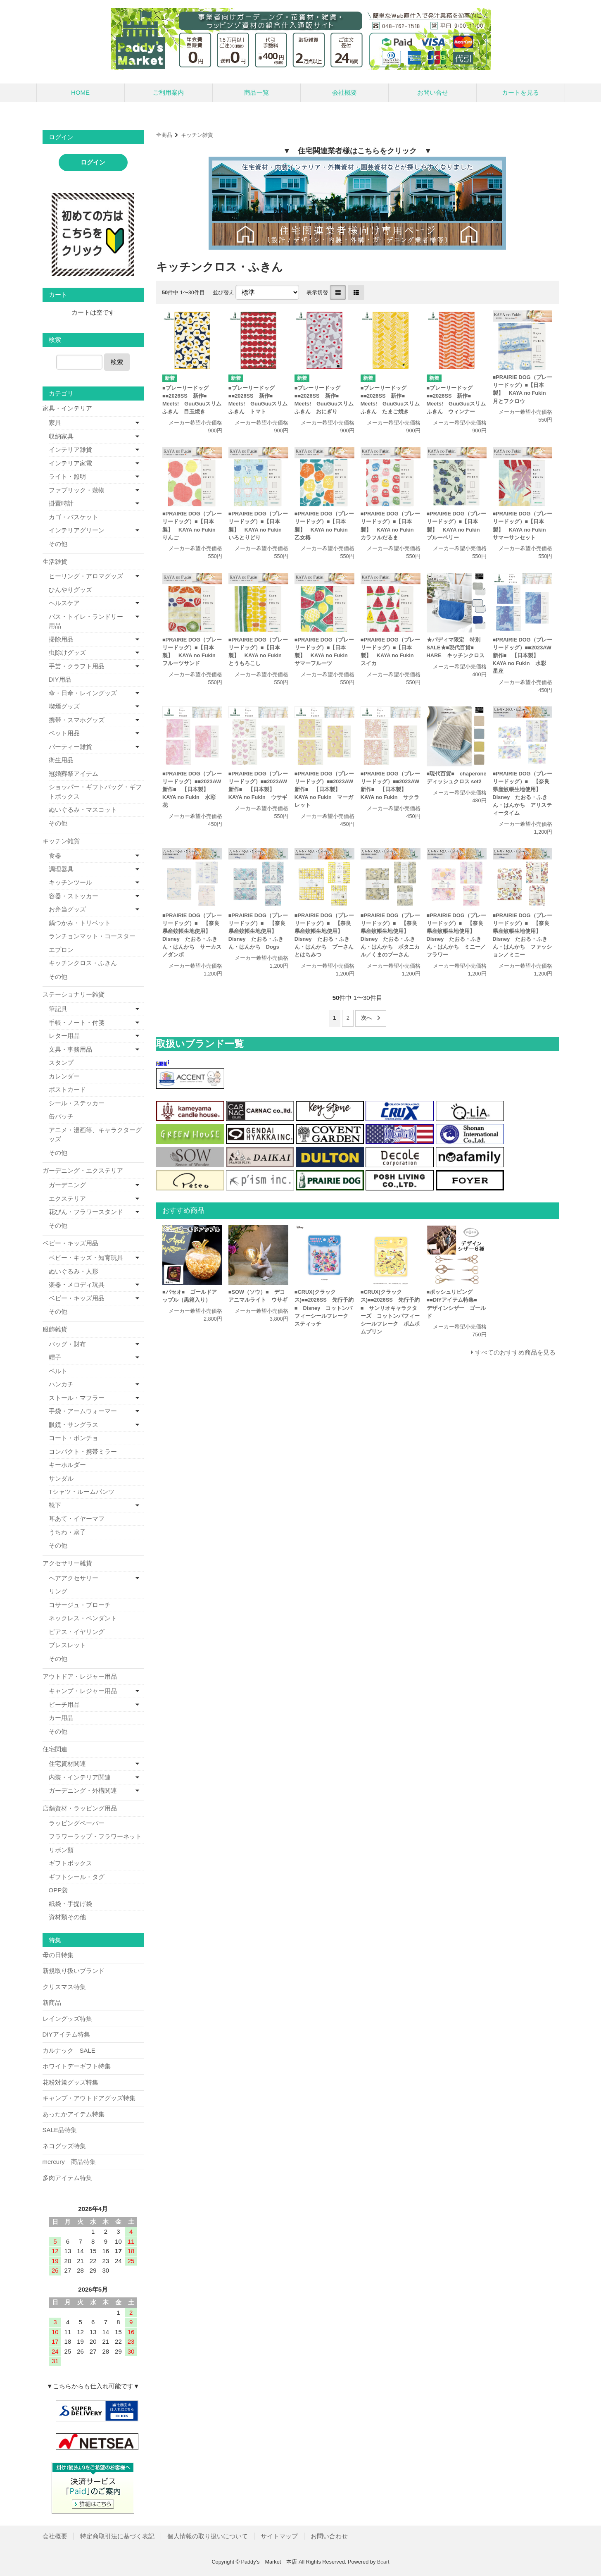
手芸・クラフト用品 (77, 666)
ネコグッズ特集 (64, 2145)
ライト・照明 (67, 476)
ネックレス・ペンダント (83, 1618)
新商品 (52, 2002)
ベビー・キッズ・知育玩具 (86, 1257)
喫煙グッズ (64, 706)
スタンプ (61, 1062)
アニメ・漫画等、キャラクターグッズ (95, 1134)
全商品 (164, 135)
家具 (55, 422)
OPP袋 (58, 1890)
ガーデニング (67, 1184)
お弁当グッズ (67, 909)
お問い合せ (432, 92)
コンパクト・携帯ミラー (83, 1451)
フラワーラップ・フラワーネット (95, 1836)
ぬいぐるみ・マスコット (83, 809)
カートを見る (520, 92)
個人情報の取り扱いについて (207, 2536)
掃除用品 (61, 639)
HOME (80, 92)
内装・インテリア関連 (80, 1777)
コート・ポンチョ (73, 1437)
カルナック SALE (69, 2050)
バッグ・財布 (67, 1344)
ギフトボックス (70, 1863)
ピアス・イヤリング (77, 1631)
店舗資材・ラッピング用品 (80, 1808)
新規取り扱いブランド (74, 1970)
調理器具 (61, 869)
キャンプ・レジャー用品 (83, 1690)
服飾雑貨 (55, 1329)
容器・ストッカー (73, 895)
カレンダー (64, 1076)
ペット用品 (64, 733)
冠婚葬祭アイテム (73, 773)
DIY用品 (60, 679)
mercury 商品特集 (69, 2161)
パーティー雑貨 (70, 746)
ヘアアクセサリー (73, 1577)
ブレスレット (67, 1644)
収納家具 (61, 436)
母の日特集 (58, 1954)
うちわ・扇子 (67, 1532)
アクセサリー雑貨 (67, 1563)
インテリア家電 (70, 463)
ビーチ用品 (64, 1704)
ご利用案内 (168, 92)
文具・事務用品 (70, 1049)
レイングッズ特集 (67, 2018)
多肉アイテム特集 (67, 2177)
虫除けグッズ (67, 652)
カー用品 (61, 1717)
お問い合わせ (329, 2536)
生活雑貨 (55, 561)
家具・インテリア (67, 408)
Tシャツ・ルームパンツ (81, 1491)
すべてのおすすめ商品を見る (515, 1352)
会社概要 (344, 92)
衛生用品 (61, 759)
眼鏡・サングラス (73, 1424)
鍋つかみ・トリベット (80, 922)
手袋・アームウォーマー (83, 1410)
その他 (58, 543)
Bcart (383, 2562)
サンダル (61, 1478)
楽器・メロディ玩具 (77, 1284)
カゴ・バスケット (73, 516)
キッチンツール (70, 882)
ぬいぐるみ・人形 (73, 1271)
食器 (55, 855)
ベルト (58, 1370)
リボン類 (61, 1849)
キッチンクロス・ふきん (83, 962)
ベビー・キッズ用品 (70, 1243)
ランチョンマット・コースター (92, 936)
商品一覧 (256, 92)
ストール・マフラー (77, 1397)
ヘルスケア (64, 602)
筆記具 (58, 1008)
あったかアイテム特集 (74, 2114)
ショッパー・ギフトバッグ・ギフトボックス (95, 791)
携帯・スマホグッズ (77, 719)
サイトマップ (279, 2536)
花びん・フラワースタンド (86, 1211)
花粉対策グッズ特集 (70, 2082)
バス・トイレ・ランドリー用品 (86, 621)
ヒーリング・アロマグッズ (86, 576)
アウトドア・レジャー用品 (80, 1676)
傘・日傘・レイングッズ (83, 692)
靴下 (55, 1505)
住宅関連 (55, 1749)
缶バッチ (61, 1116)
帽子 (55, 1357)
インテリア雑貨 (70, 449)
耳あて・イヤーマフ (77, 1518)
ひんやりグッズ (70, 589)
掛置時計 (61, 503)
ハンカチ (61, 1384)
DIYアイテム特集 (66, 2034)
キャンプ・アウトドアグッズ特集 (89, 2097)
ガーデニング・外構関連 (83, 1790)
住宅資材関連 (67, 1763)
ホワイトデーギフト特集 (77, 2066)
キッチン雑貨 (197, 135)
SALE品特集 (60, 2129)
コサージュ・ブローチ (80, 1604)
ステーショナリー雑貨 (74, 994)
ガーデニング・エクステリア (83, 1170)
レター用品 (64, 1035)
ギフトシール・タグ (77, 1876)
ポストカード (67, 1089)
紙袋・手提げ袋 (70, 1903)
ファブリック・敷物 (77, 490)
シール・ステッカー (77, 1103)
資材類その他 (67, 1916)
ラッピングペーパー (77, 1823)
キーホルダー (67, 1464)
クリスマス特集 (64, 1986)
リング (58, 1591)
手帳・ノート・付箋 (77, 1022)
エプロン (61, 949)
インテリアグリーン (77, 530)
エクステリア (67, 1198)
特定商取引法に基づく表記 (117, 2536)
